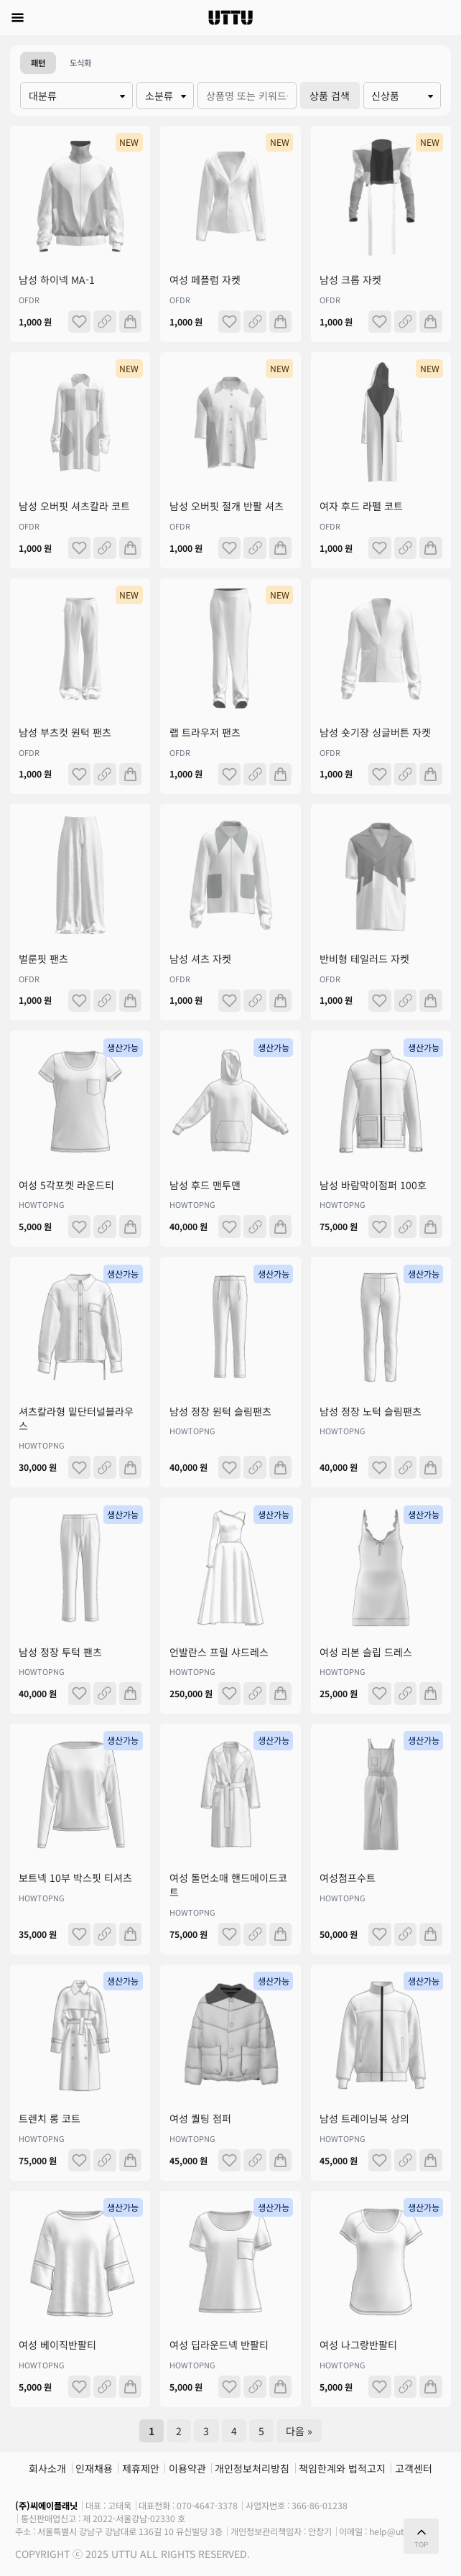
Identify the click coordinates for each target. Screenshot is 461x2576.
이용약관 (187, 2468)
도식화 (80, 62)
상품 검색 (329, 95)
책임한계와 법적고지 (342, 2468)
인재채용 (94, 2468)
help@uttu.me (398, 2531)
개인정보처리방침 (252, 2468)
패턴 (38, 62)
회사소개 (47, 2468)
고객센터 (413, 2468)
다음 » (299, 2431)
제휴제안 (140, 2468)
